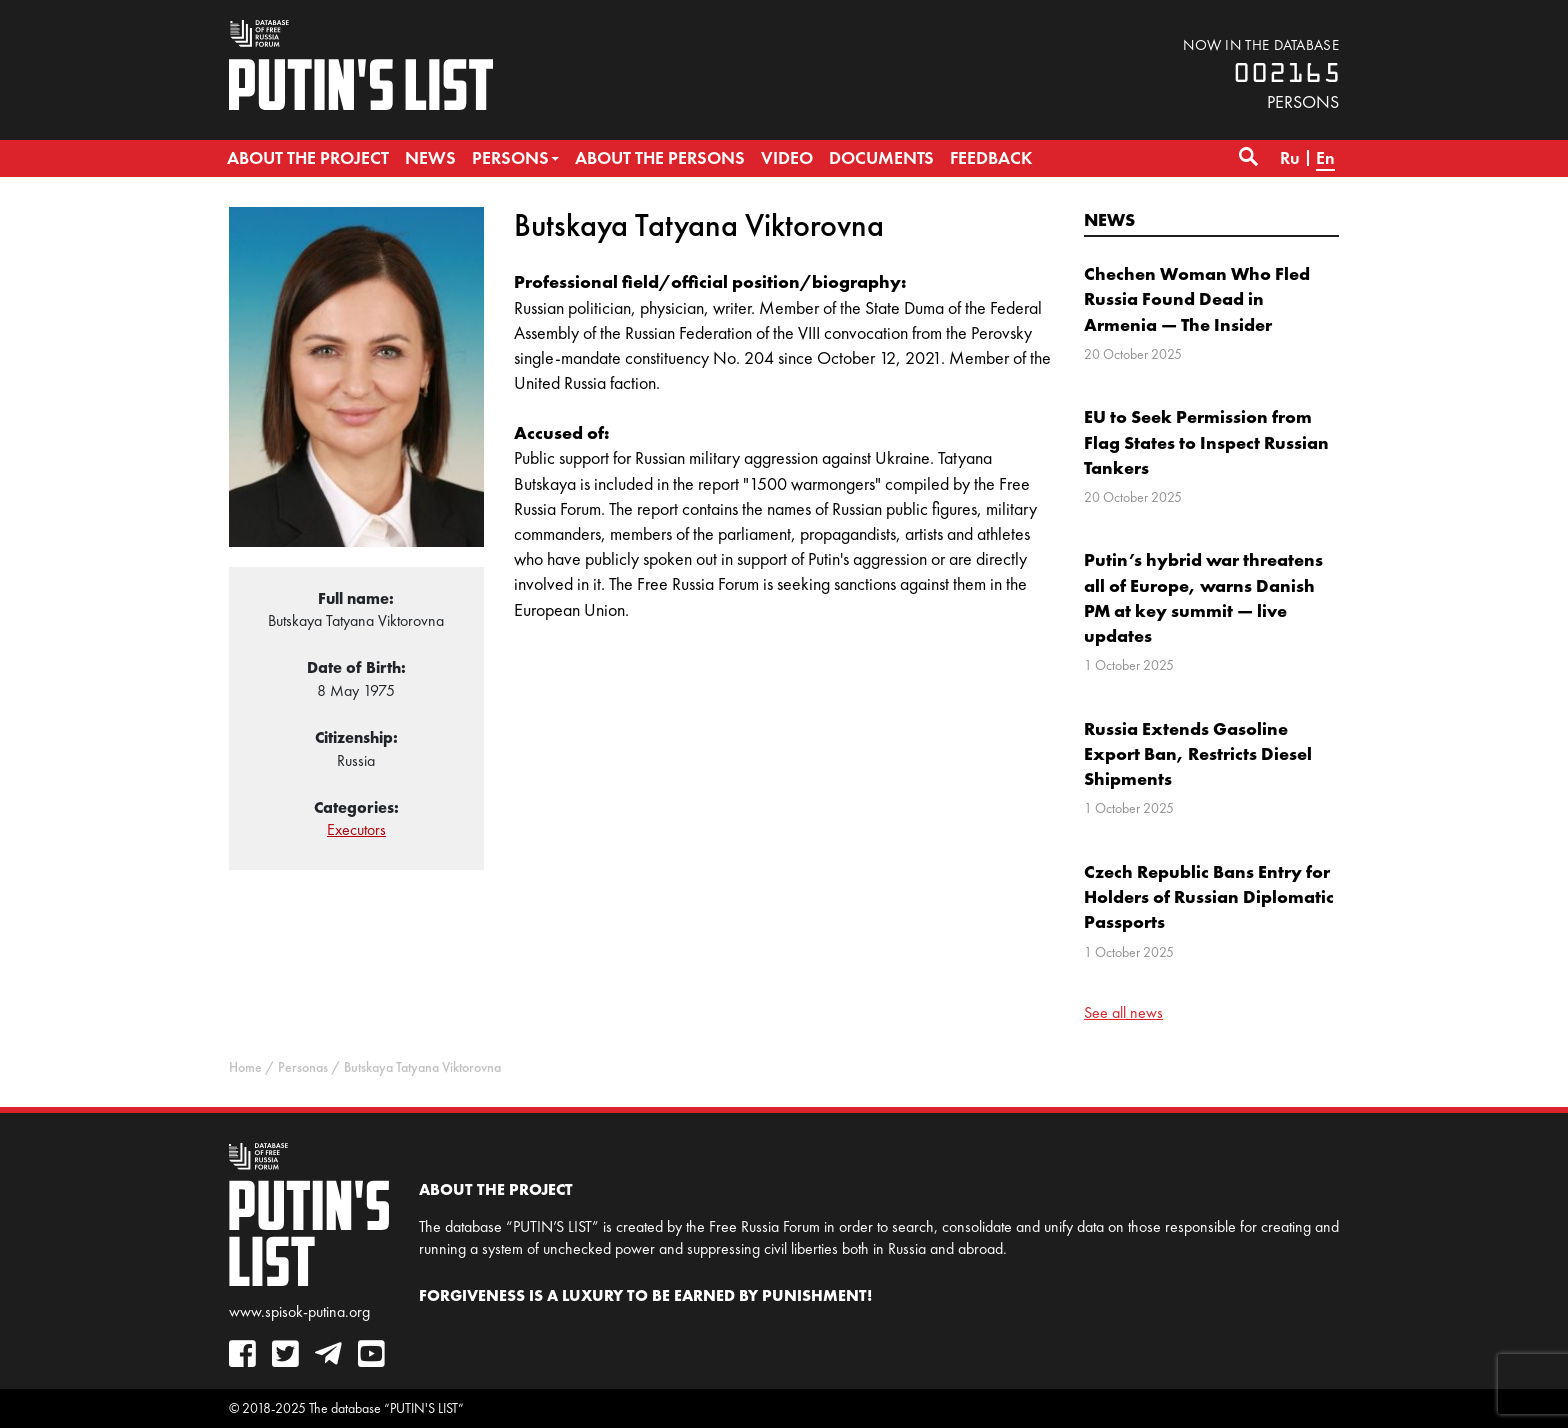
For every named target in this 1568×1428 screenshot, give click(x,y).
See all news (1123, 1012)
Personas (303, 1067)
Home (245, 1067)
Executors (356, 829)
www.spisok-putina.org (299, 1311)
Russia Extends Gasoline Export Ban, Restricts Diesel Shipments (1198, 753)
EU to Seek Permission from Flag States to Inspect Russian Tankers (1206, 441)
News (1109, 219)
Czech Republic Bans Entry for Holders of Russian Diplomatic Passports (1209, 896)
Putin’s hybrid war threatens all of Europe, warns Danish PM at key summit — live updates (1203, 597)
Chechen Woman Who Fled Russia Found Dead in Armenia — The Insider (1197, 298)
